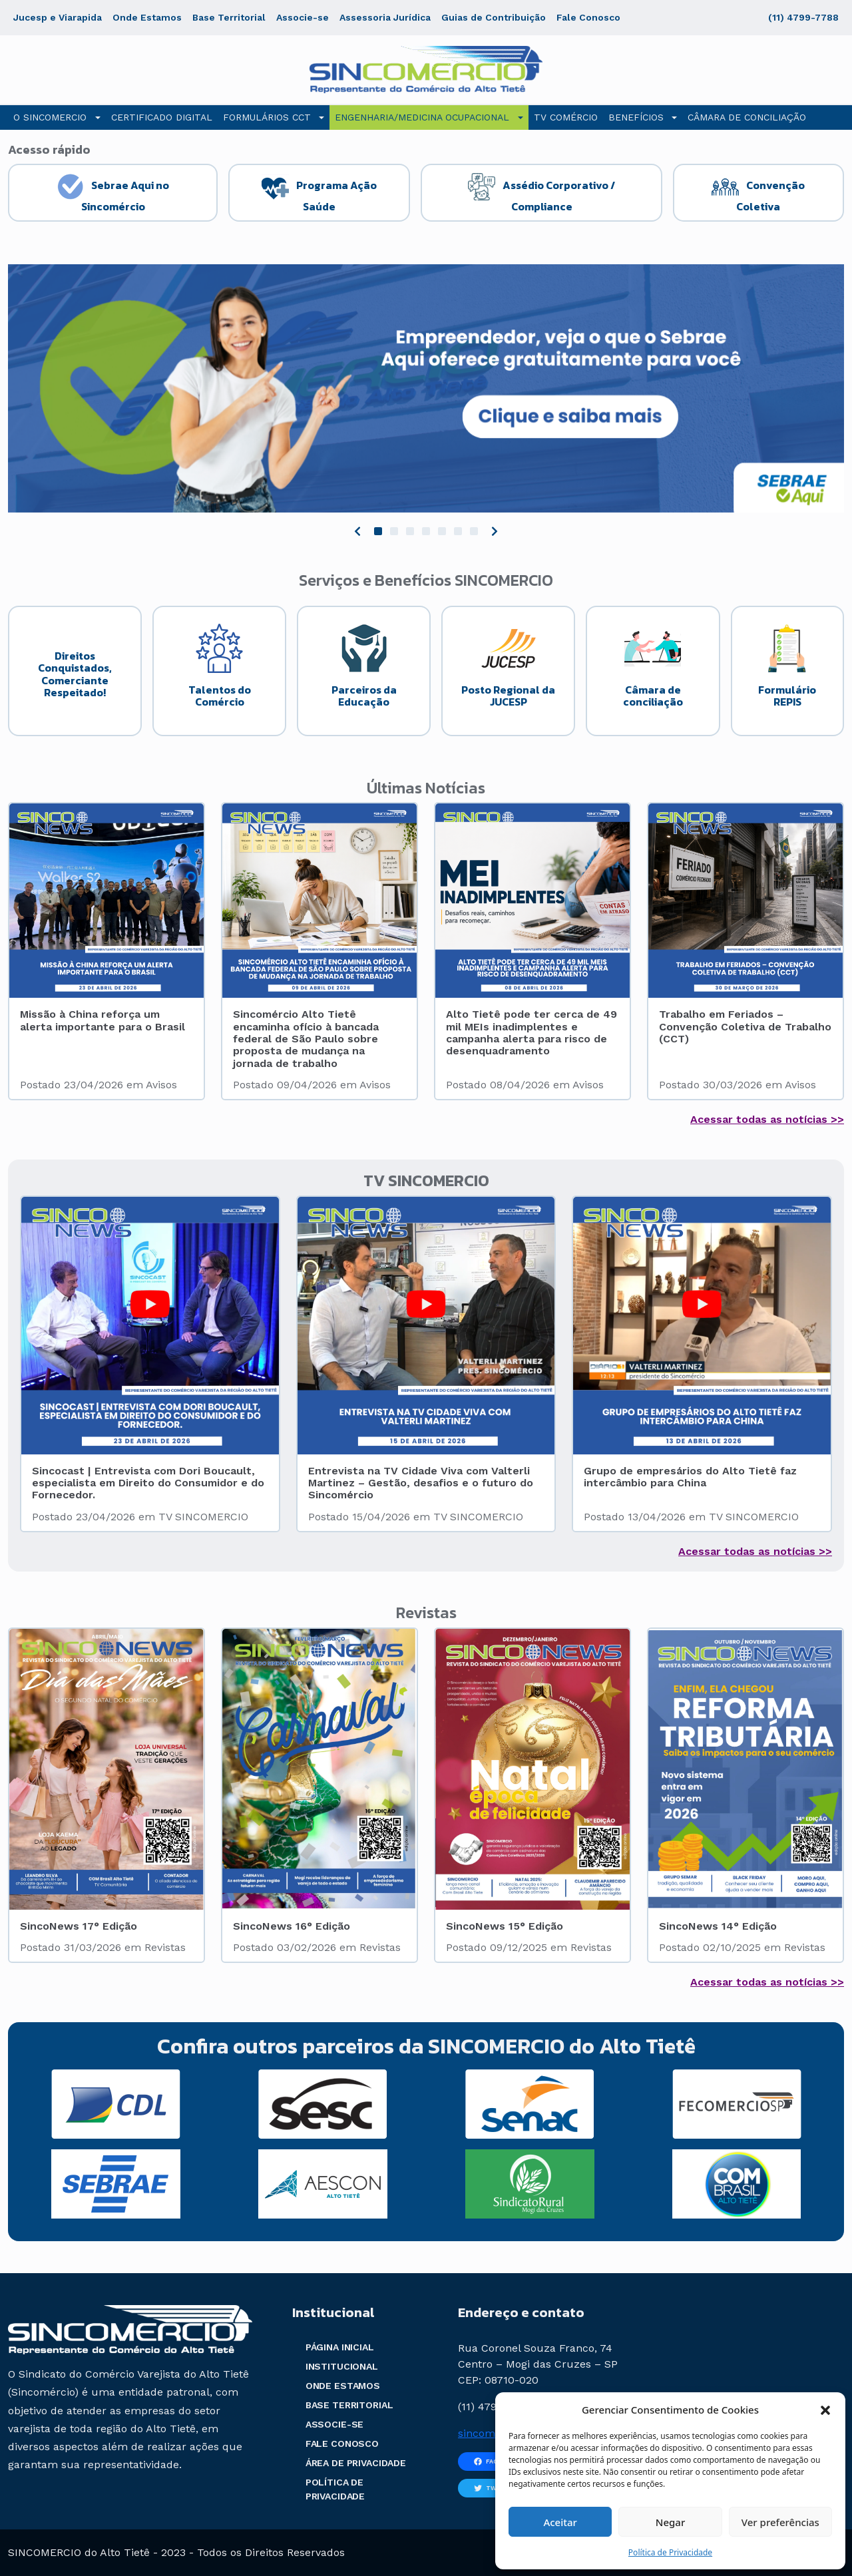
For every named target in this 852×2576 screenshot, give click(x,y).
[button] (825, 2409)
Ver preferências (780, 2522)
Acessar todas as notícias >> (767, 1119)
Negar (670, 2522)
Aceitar (560, 2522)
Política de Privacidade (670, 2552)
